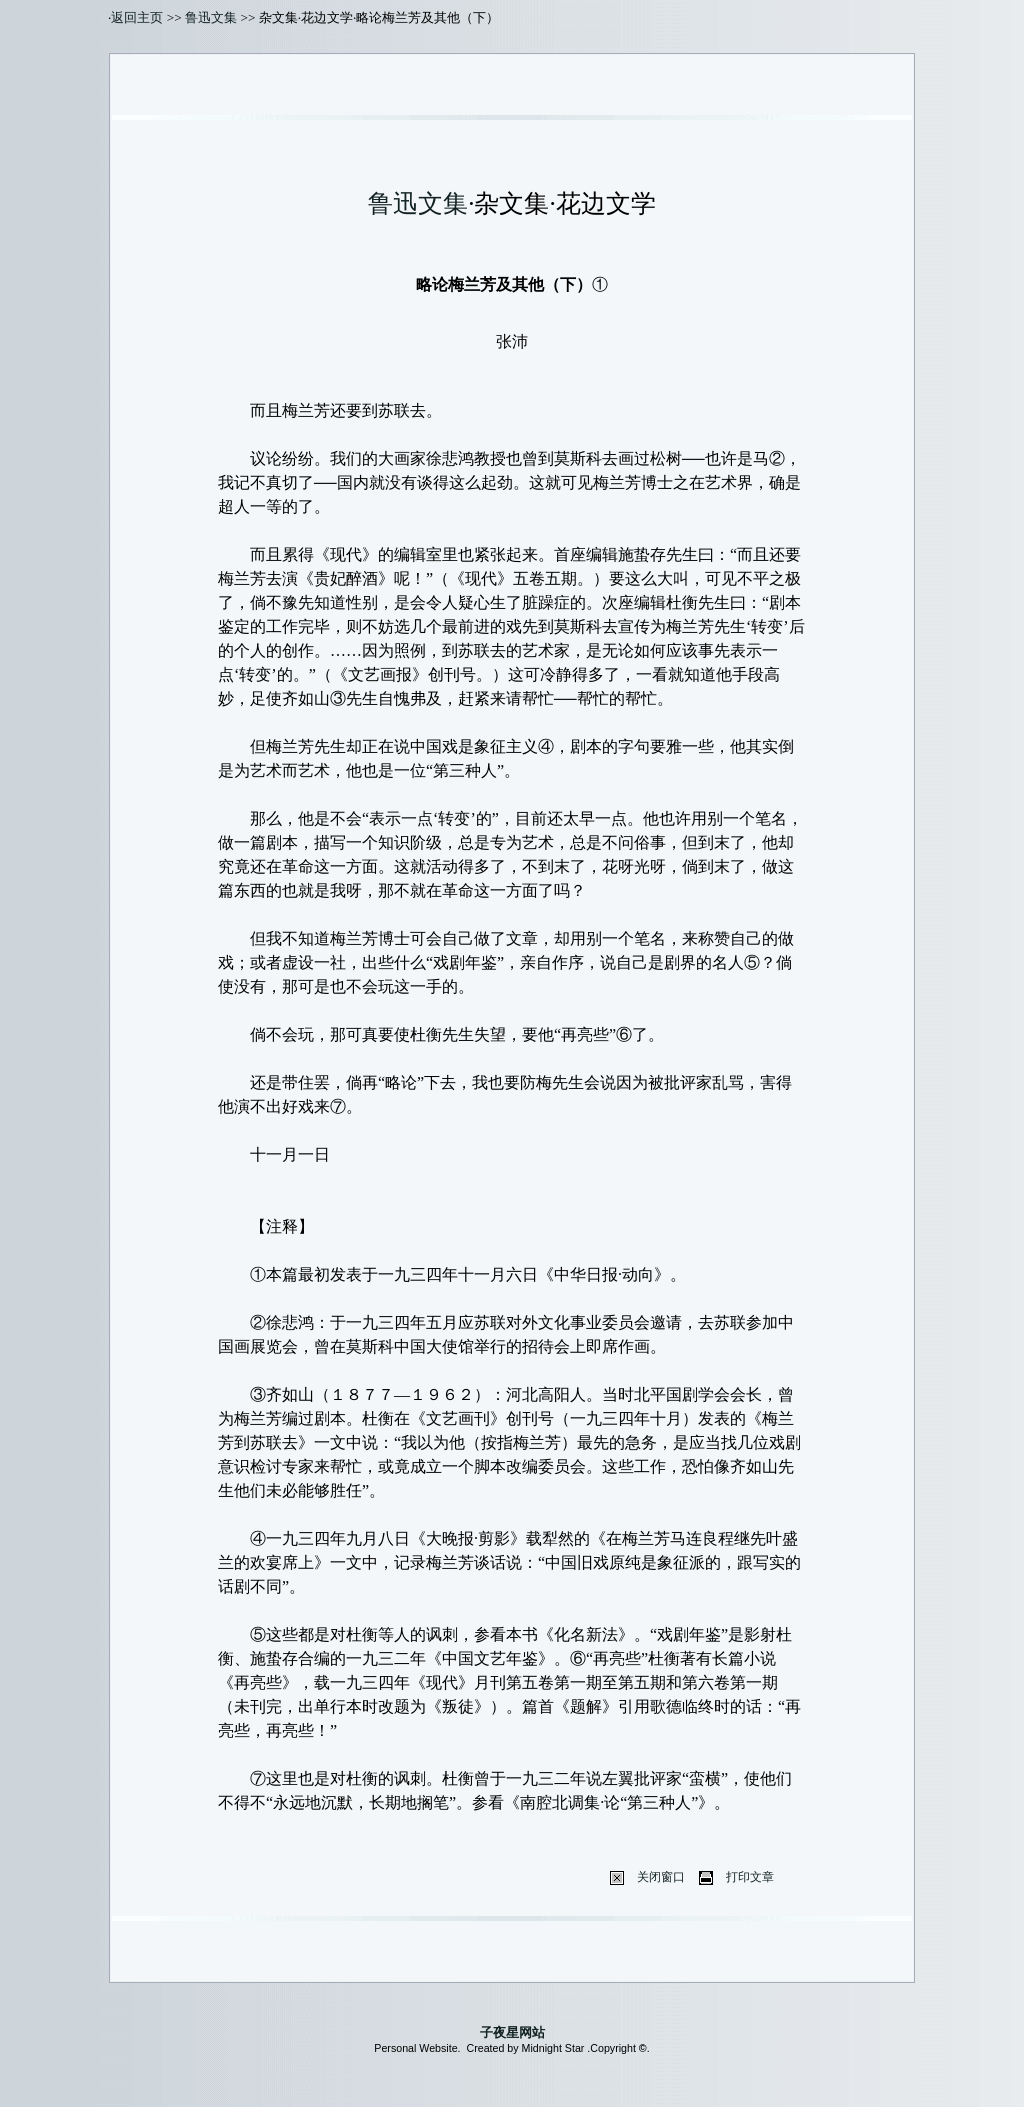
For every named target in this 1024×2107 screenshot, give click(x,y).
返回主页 (137, 17)
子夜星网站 (512, 2032)
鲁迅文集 (211, 17)
